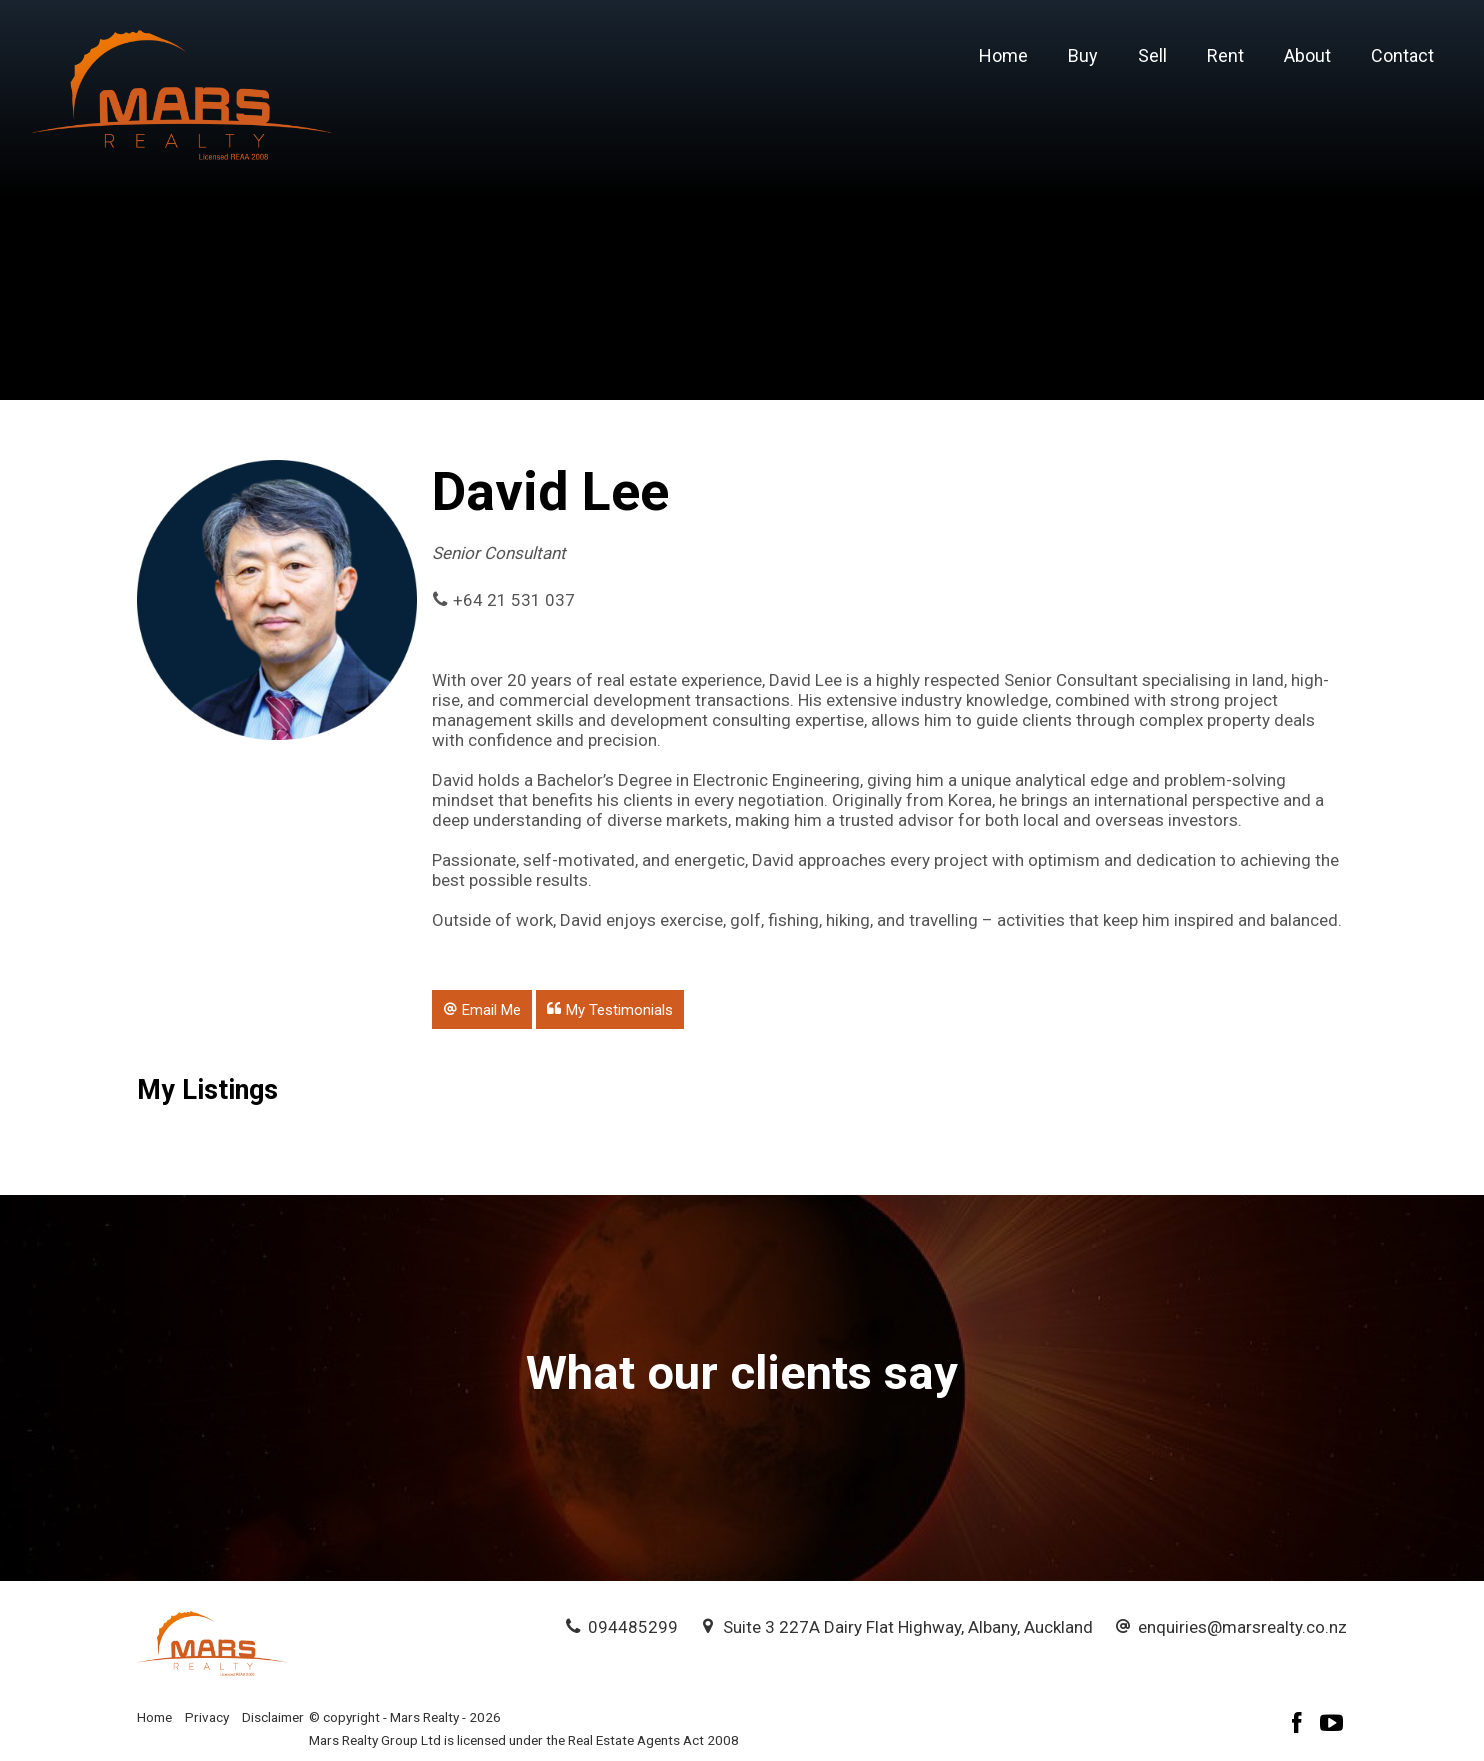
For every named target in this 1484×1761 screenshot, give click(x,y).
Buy (1083, 55)
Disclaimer (273, 1717)
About (1307, 55)
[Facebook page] (1300, 1725)
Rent (1225, 55)
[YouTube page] (1332, 1725)
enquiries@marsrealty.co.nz (1242, 1627)
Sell (1152, 55)
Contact (1402, 55)
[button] (482, 1009)
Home (1003, 55)
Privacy (207, 1717)
